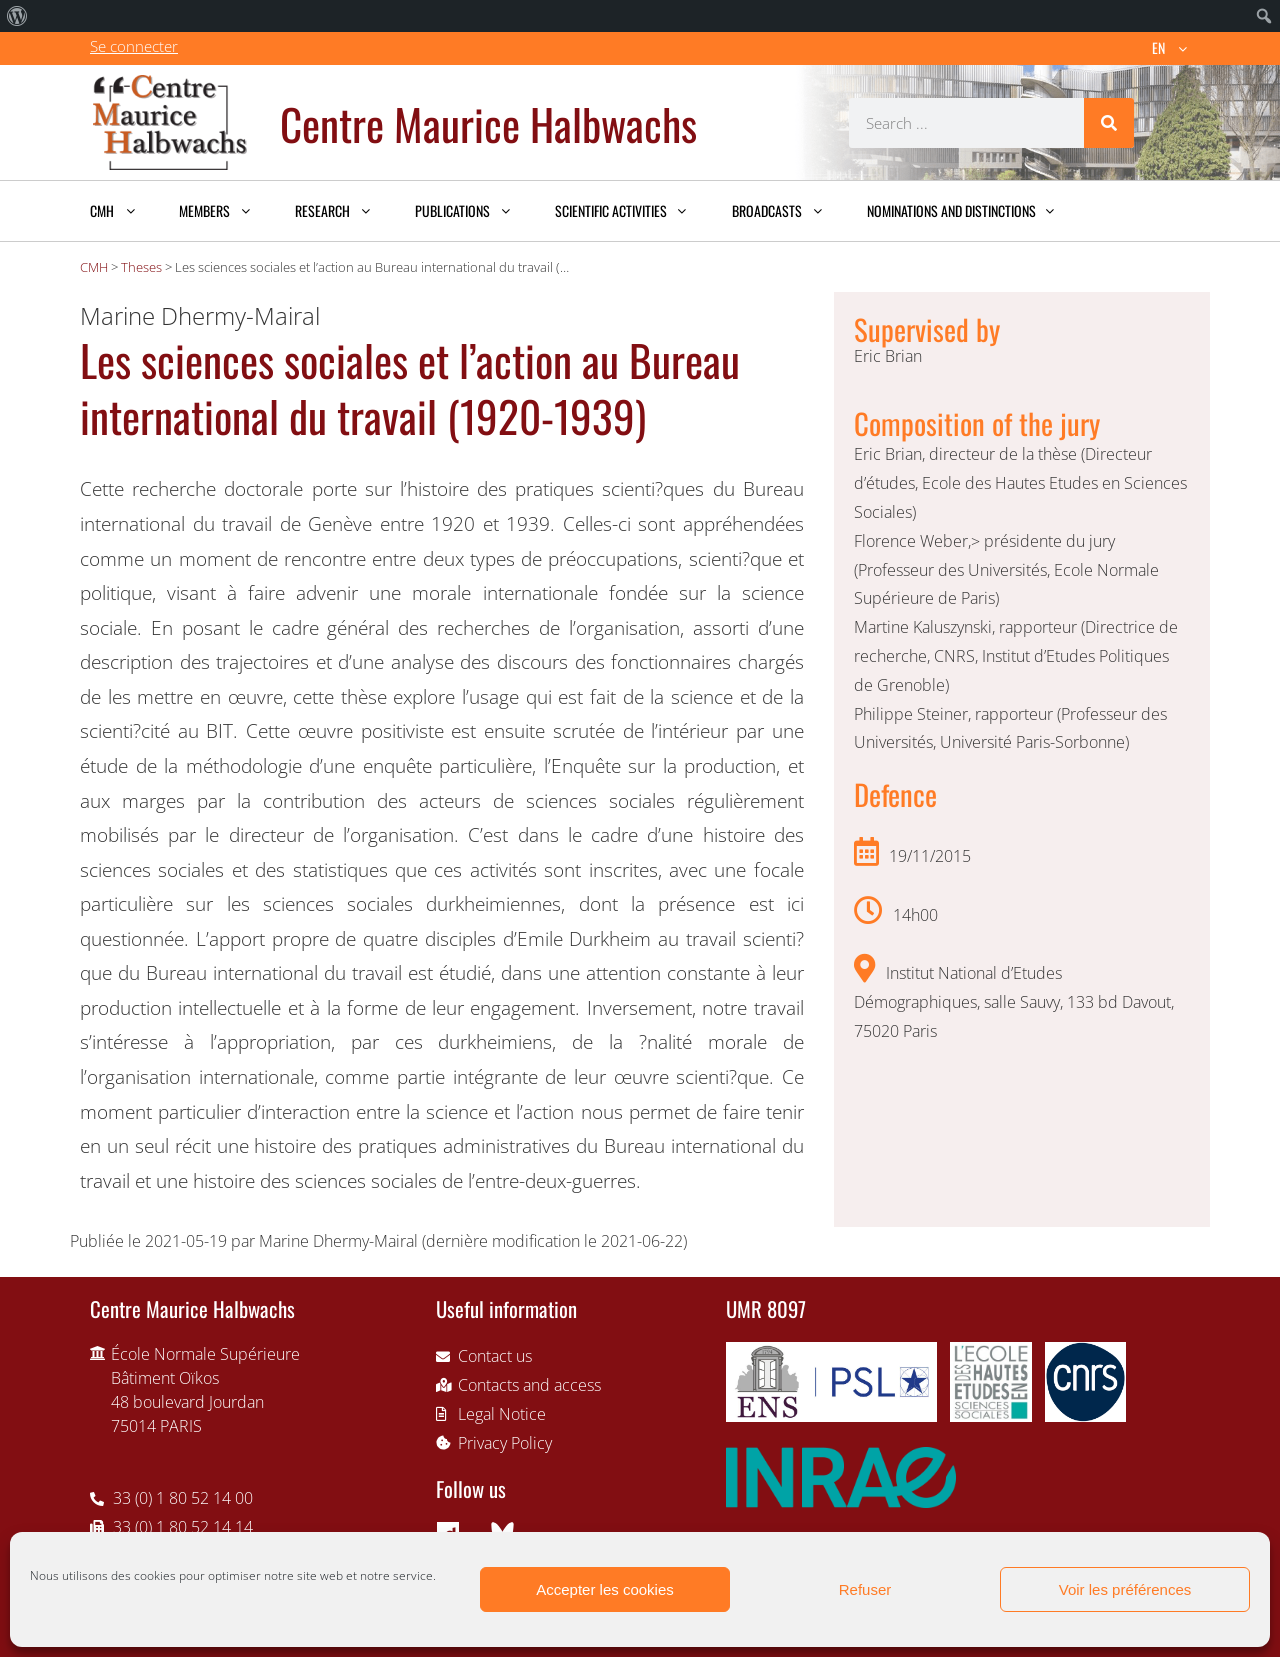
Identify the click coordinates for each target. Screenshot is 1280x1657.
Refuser (865, 1589)
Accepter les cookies (605, 1589)
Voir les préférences (1125, 1589)
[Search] (1109, 123)
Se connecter (134, 46)
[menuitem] (17, 16)
